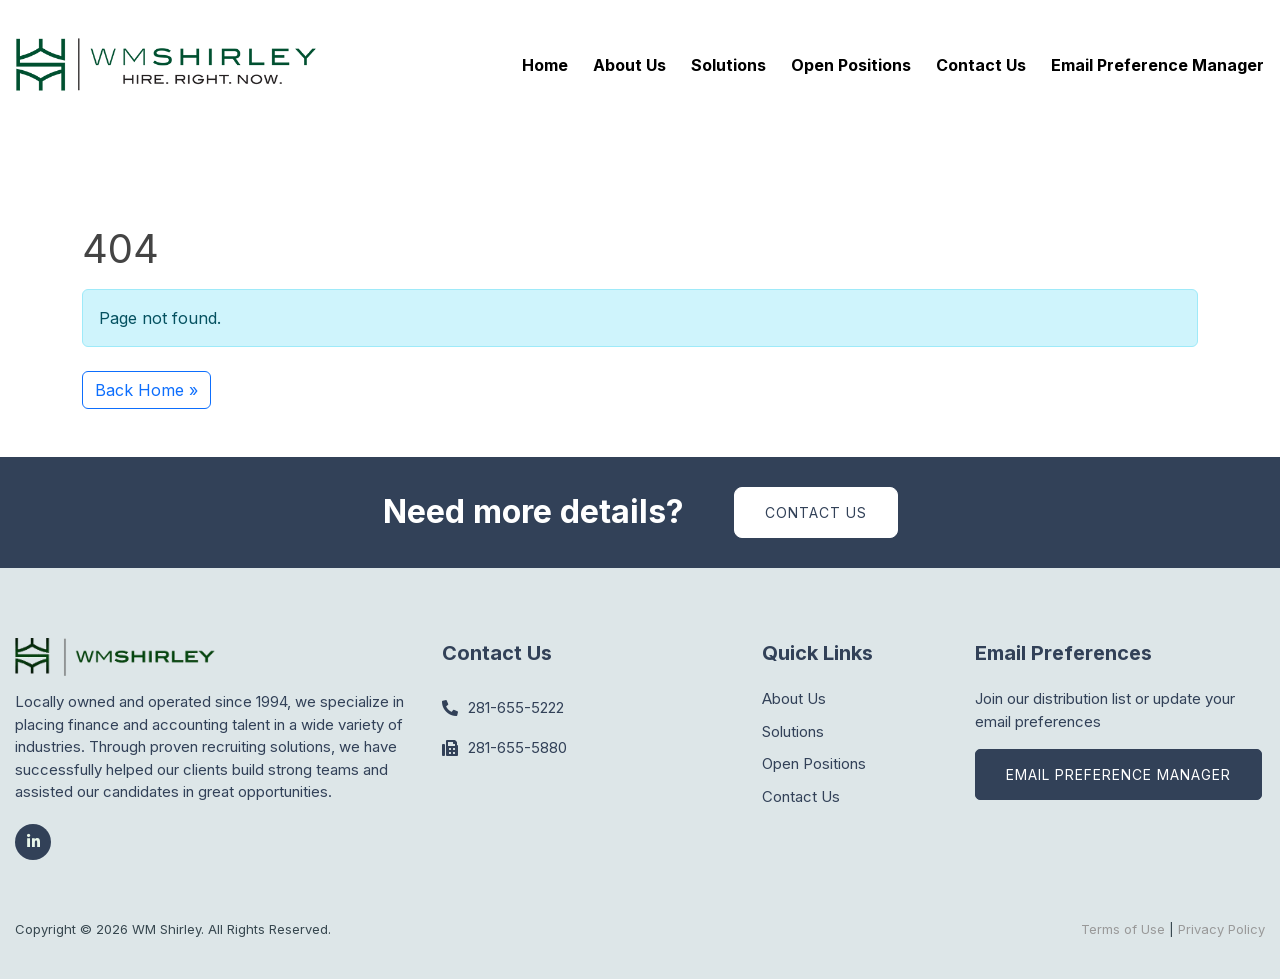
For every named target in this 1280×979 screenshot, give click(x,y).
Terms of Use (1123, 929)
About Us (629, 65)
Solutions (728, 65)
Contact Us (981, 65)
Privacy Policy (1221, 929)
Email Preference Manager (1157, 65)
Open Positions (851, 65)
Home (545, 65)
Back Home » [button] (146, 390)
